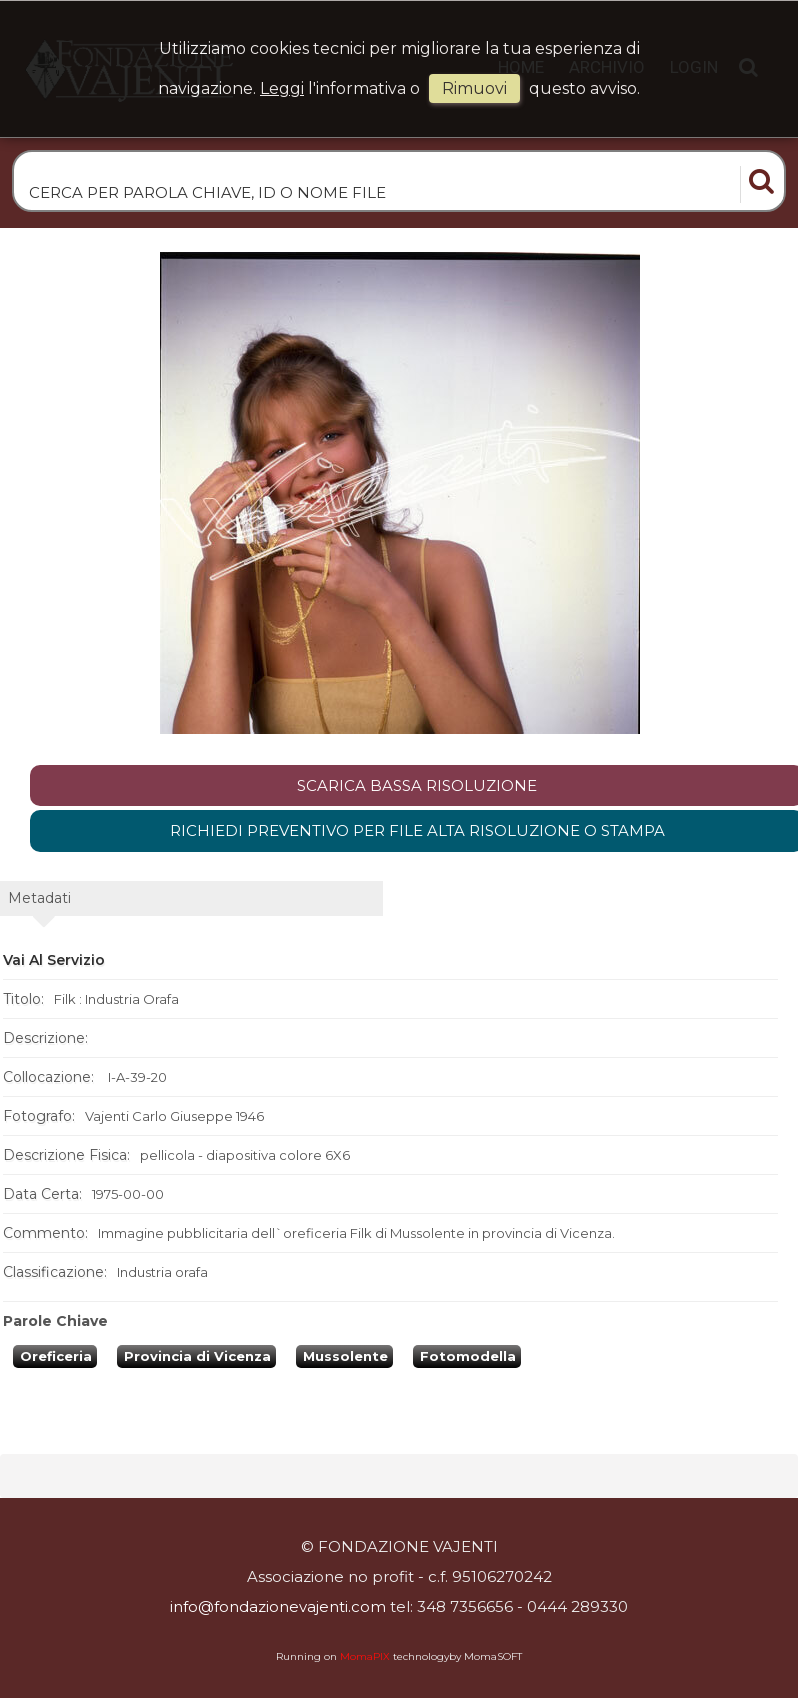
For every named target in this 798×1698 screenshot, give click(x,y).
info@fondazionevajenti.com (278, 1606)
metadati (39, 898)
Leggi (282, 88)
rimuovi (474, 88)
